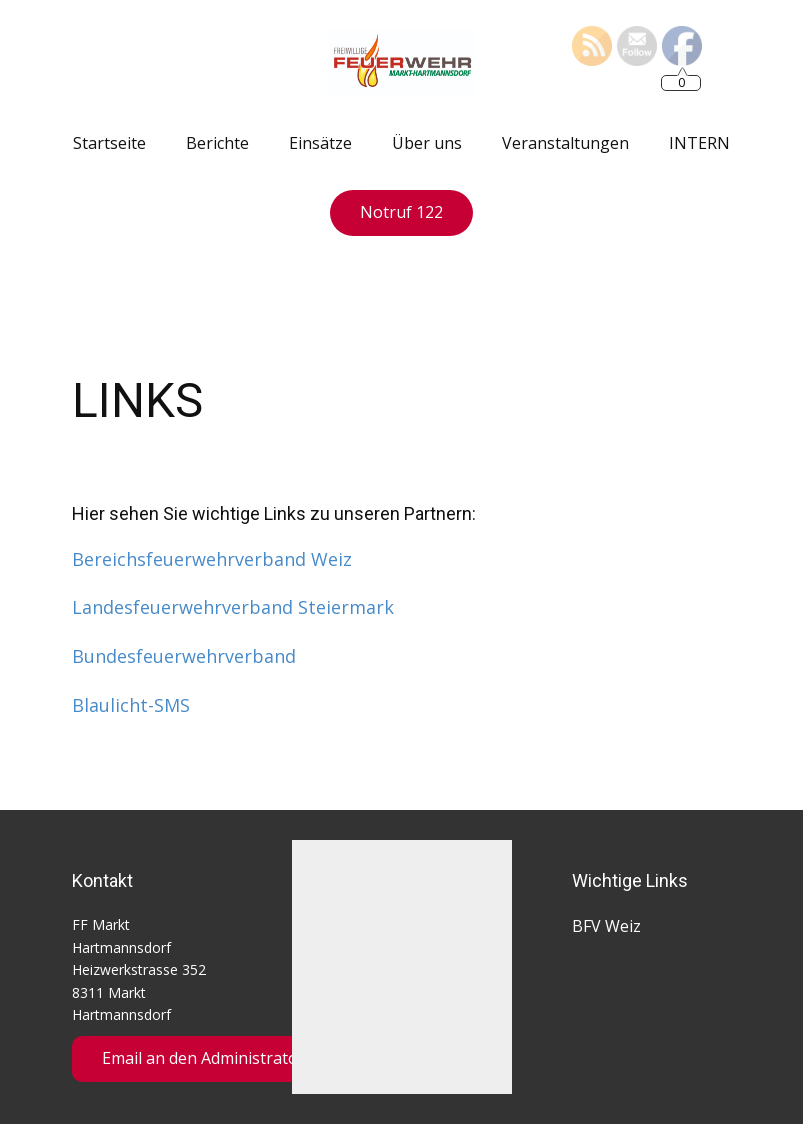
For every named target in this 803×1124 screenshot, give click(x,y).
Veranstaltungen (565, 143)
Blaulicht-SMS (131, 705)
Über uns (427, 143)
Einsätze (320, 143)
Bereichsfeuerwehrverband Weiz (212, 559)
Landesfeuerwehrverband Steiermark (233, 607)
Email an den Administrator (203, 1058)
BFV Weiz (606, 926)
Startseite (109, 143)
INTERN (699, 143)
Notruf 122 (401, 212)
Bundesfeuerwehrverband (184, 656)
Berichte (217, 143)
